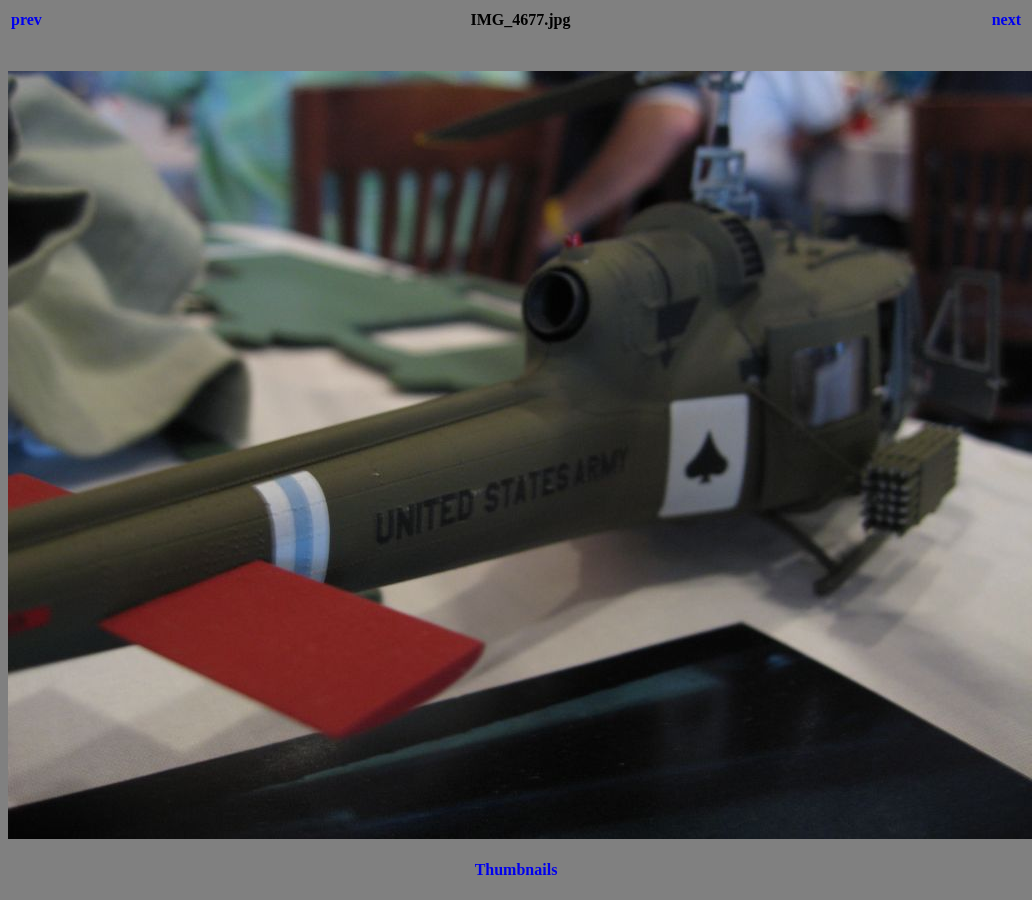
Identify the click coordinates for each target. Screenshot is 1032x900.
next (1006, 19)
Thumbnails (516, 869)
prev (26, 19)
